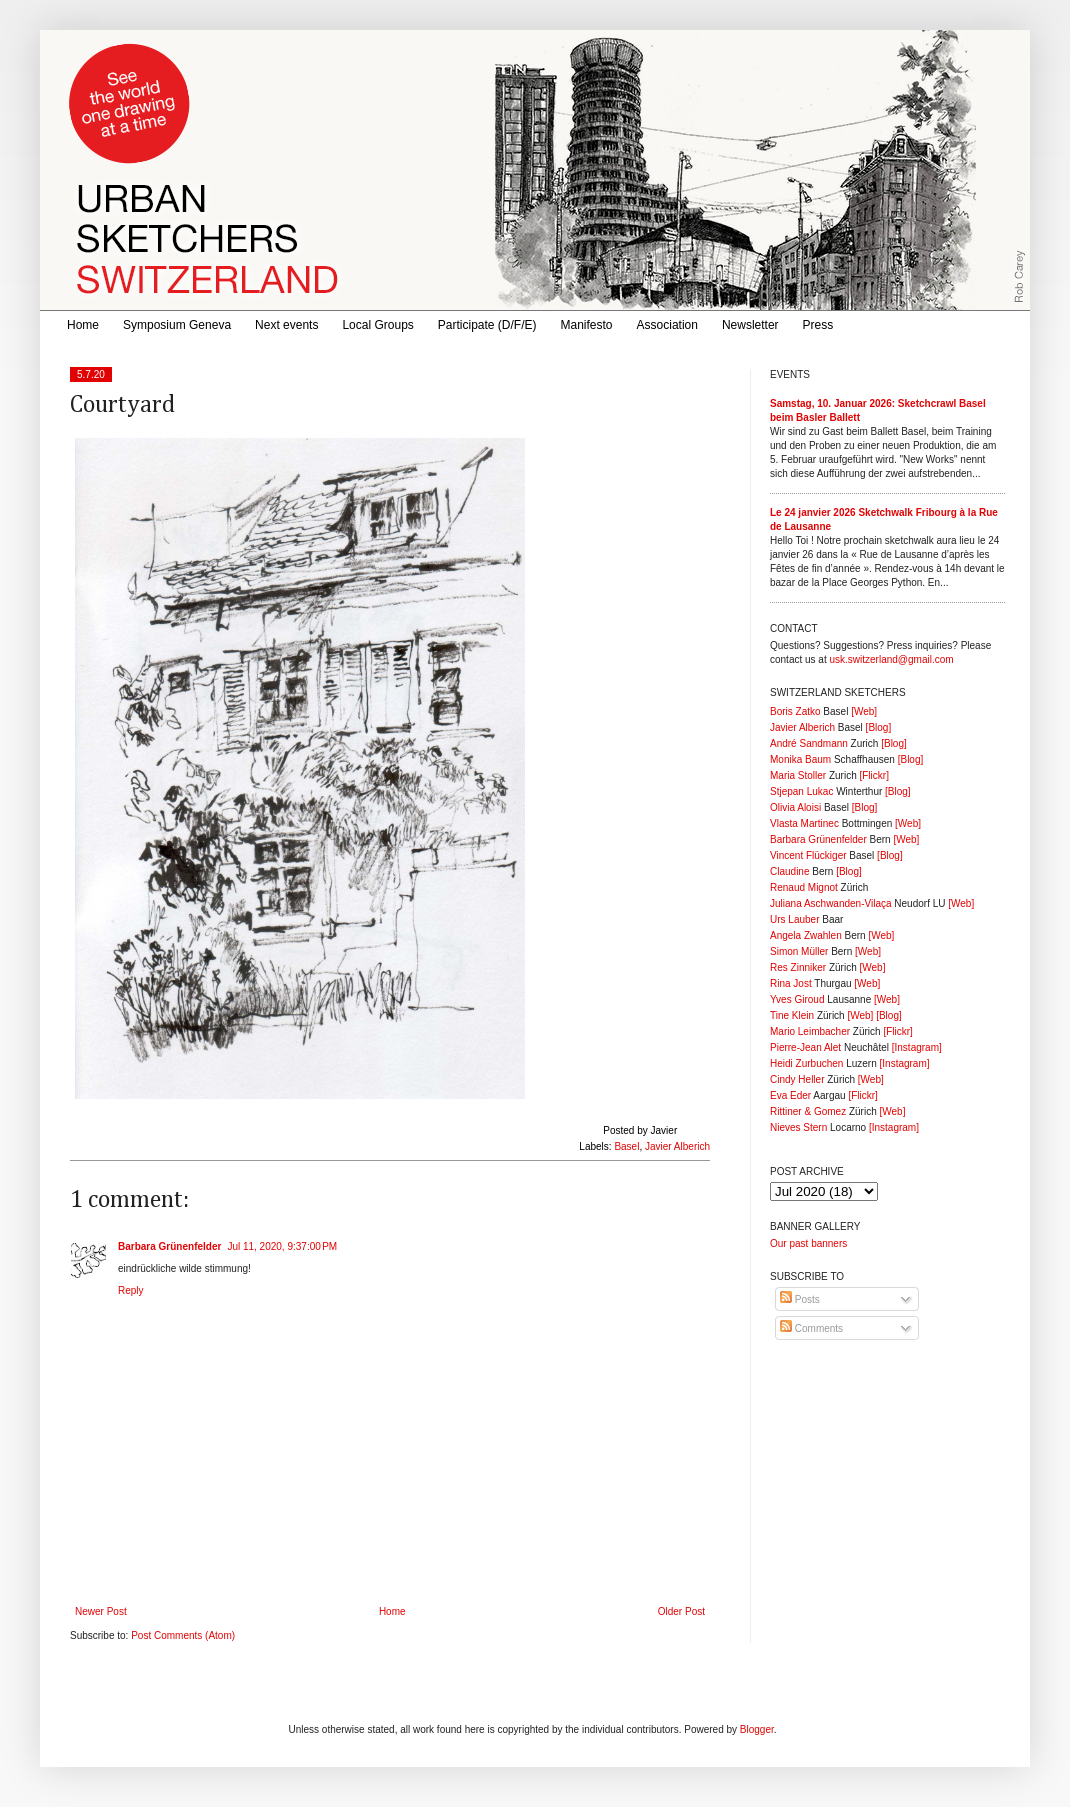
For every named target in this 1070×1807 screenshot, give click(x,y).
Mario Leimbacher (810, 1031)
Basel (626, 1146)
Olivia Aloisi (795, 807)
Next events (286, 325)
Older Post (681, 1611)
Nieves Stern (798, 1127)
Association (667, 325)
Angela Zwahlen (806, 935)
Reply (131, 1290)
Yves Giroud (797, 999)
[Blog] (879, 727)
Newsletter (750, 325)
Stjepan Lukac (801, 791)
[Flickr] (873, 775)
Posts (800, 1299)
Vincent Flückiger (808, 855)
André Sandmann (809, 743)
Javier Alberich (677, 1146)
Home (83, 325)
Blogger (757, 1729)
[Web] (864, 711)
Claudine (789, 871)
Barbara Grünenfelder (169, 1246)
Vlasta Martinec (804, 823)
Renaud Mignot (804, 887)
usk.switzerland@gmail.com (891, 659)
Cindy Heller (797, 1079)
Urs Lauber (794, 919)
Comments (811, 1328)
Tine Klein (792, 1015)
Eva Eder (790, 1095)
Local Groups (377, 325)
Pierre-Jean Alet (805, 1047)
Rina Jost (791, 983)
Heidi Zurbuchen (806, 1063)
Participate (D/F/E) (487, 325)
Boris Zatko (795, 711)
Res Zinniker (798, 967)
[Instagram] (917, 1047)
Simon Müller (799, 951)
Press (818, 325)
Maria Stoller (798, 775)
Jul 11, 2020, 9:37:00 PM (282, 1246)
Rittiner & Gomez (808, 1111)
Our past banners (808, 1243)
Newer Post (101, 1611)
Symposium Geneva (177, 325)
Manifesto (587, 325)
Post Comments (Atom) (183, 1635)
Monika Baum (800, 759)
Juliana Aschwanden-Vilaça (831, 903)
